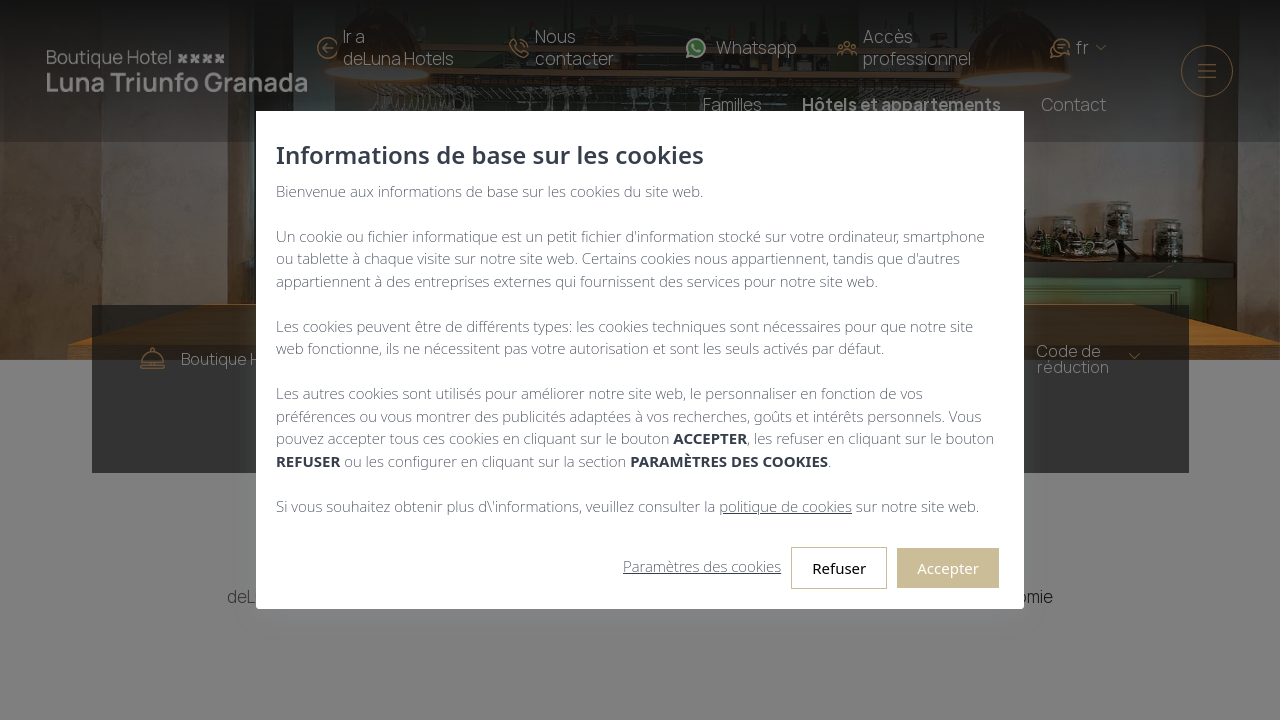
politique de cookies (785, 506)
